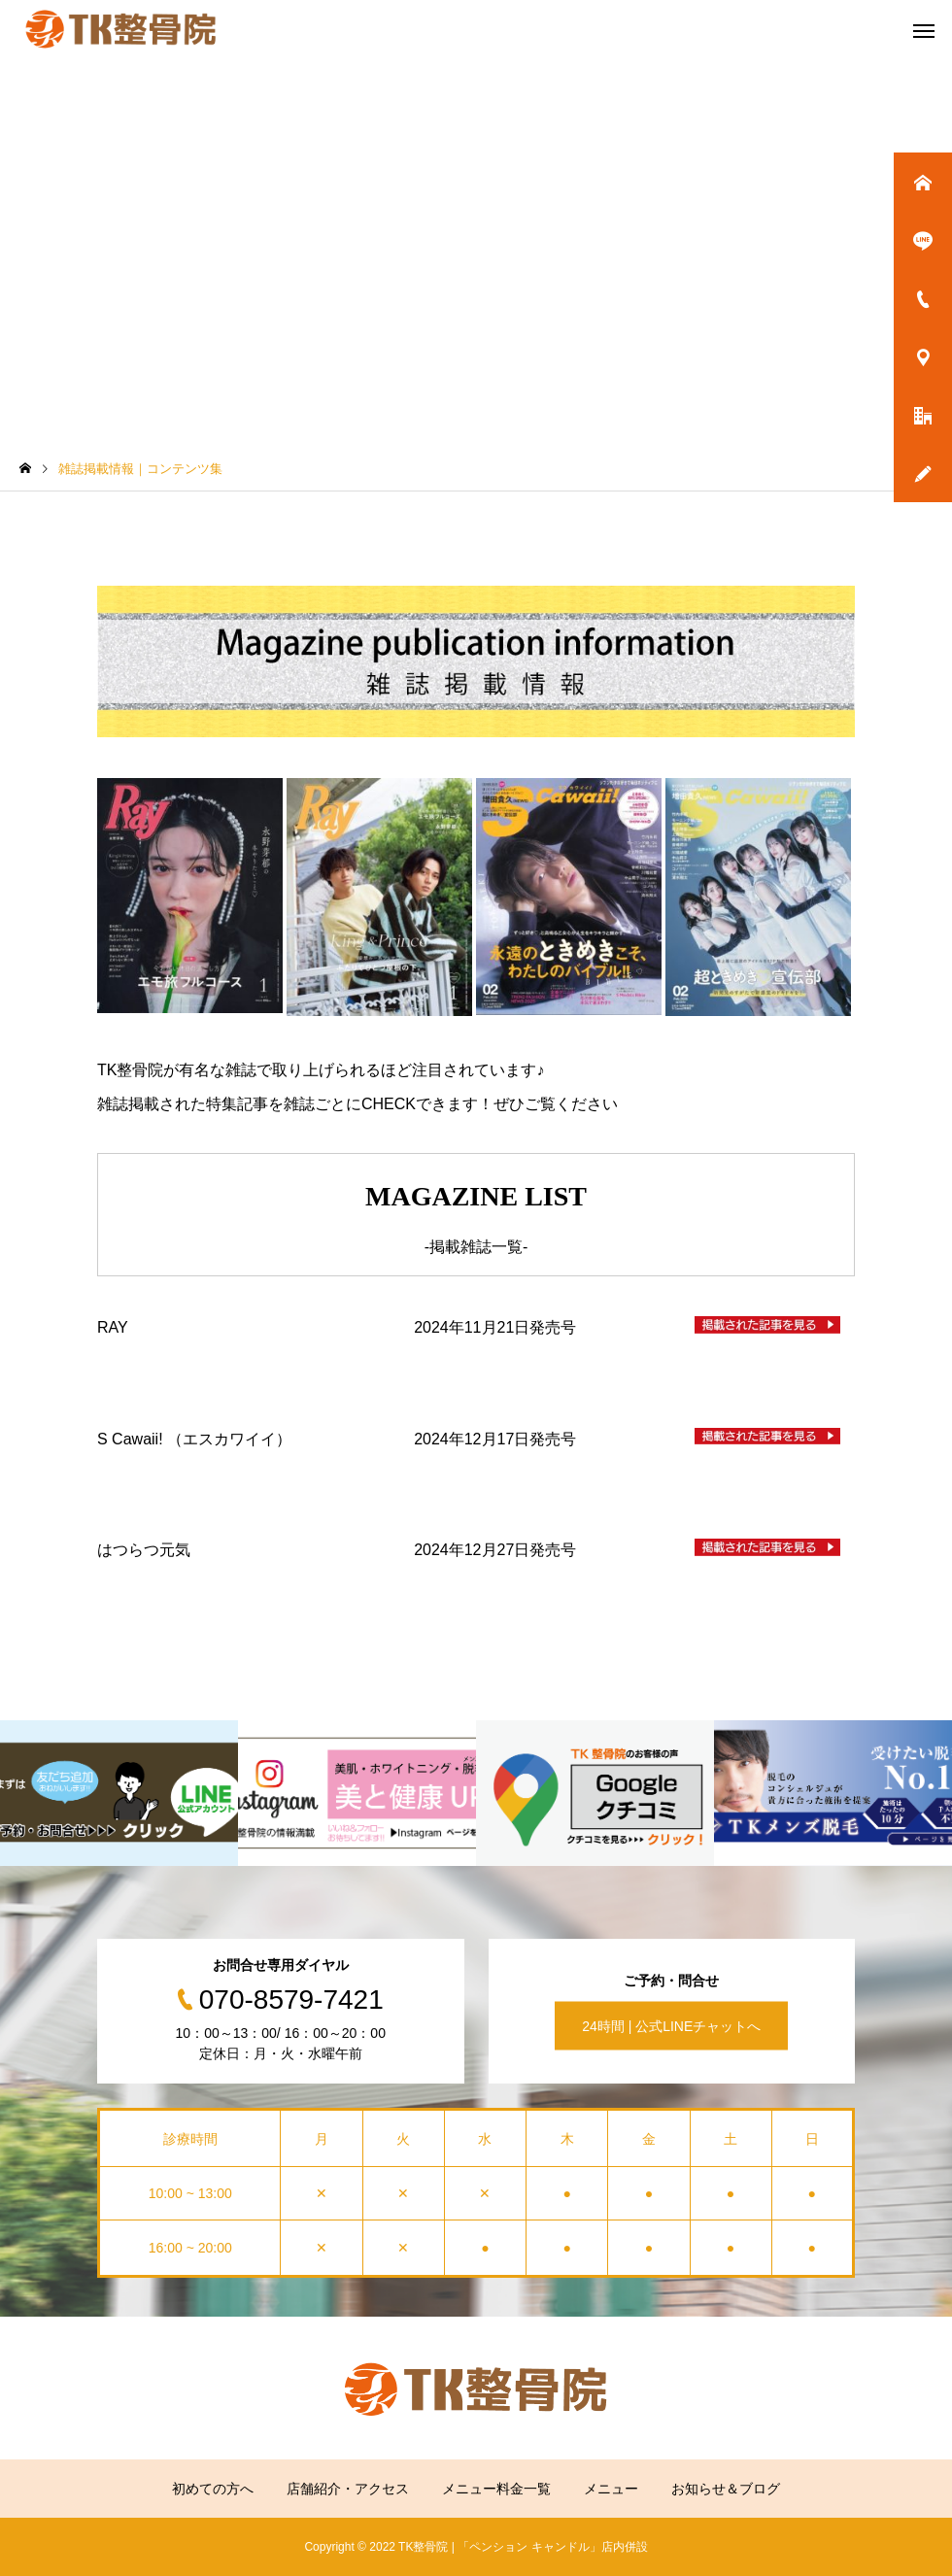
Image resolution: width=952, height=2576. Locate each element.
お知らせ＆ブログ (725, 2488)
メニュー (611, 2488)
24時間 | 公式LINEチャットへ (671, 2025)
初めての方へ (213, 2488)
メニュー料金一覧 (496, 2488)
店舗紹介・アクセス (348, 2488)
